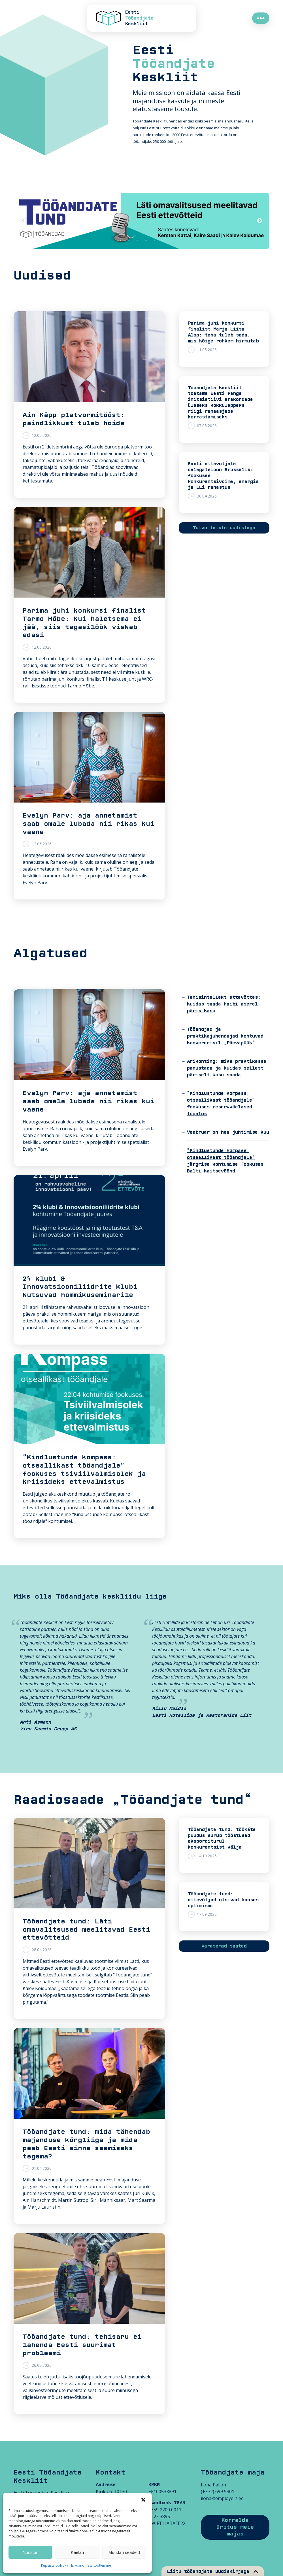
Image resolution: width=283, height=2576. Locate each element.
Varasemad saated (224, 1946)
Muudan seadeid (124, 2552)
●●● (261, 18)
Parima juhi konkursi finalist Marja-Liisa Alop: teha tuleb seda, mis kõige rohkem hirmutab (223, 332)
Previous (23, 221)
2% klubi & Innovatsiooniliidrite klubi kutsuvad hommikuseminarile (80, 1287)
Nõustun (31, 2552)
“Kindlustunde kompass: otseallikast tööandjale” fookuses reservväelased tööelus (221, 1104)
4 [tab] (146, 240)
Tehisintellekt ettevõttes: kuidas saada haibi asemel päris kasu (224, 1004)
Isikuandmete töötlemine (91, 2565)
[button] (143, 2500)
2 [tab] (129, 240)
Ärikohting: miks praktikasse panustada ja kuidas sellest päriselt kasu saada (226, 1068)
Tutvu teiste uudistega (224, 528)
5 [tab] (154, 240)
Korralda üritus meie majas (235, 2527)
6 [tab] (163, 240)
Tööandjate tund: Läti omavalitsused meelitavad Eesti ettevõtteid (86, 1930)
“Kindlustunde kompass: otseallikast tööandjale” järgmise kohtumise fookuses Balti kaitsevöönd (225, 1161)
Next (259, 221)
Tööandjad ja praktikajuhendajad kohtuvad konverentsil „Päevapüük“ (225, 1036)
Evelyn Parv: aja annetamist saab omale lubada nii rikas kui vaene (88, 824)
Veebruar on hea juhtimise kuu (228, 1132)
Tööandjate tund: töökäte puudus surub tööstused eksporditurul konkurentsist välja (222, 1838)
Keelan (77, 2552)
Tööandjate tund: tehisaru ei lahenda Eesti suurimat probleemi (82, 2345)
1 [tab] (120, 240)
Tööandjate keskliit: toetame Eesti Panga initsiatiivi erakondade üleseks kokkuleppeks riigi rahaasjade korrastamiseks (220, 402)
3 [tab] (137, 240)
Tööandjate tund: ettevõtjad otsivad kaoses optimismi (223, 1900)
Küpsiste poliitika (54, 2565)
